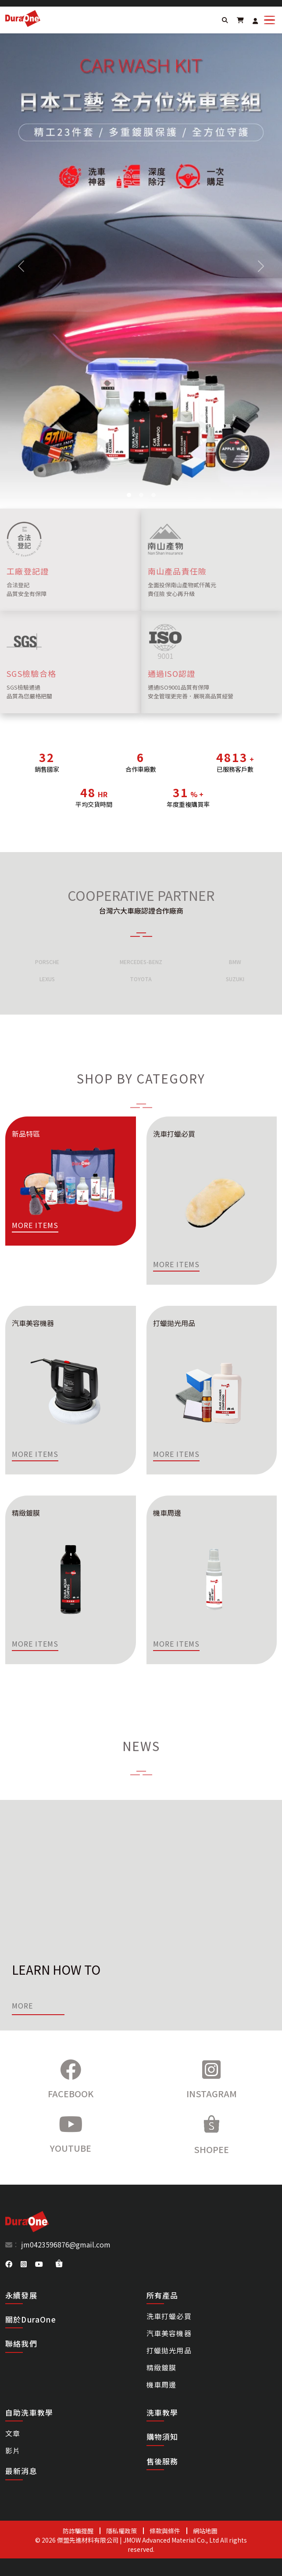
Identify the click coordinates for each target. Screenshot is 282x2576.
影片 (12, 2450)
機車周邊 (161, 2384)
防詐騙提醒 (78, 2530)
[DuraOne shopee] (59, 2263)
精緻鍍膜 (161, 2367)
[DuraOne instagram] (24, 2263)
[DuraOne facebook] (8, 2263)
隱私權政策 (121, 2530)
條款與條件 (165, 2530)
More (22, 2005)
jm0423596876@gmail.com (65, 2244)
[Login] (255, 20)
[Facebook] (70, 2079)
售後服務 (162, 2461)
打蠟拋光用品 (169, 2350)
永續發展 (21, 2295)
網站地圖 (205, 2530)
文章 (12, 2433)
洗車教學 (162, 2412)
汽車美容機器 (169, 2333)
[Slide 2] (129, 495)
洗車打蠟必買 (169, 2316)
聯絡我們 (21, 2343)
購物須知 (162, 2436)
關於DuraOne (30, 2319)
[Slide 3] (141, 495)
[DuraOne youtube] (39, 2263)
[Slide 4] (153, 495)
